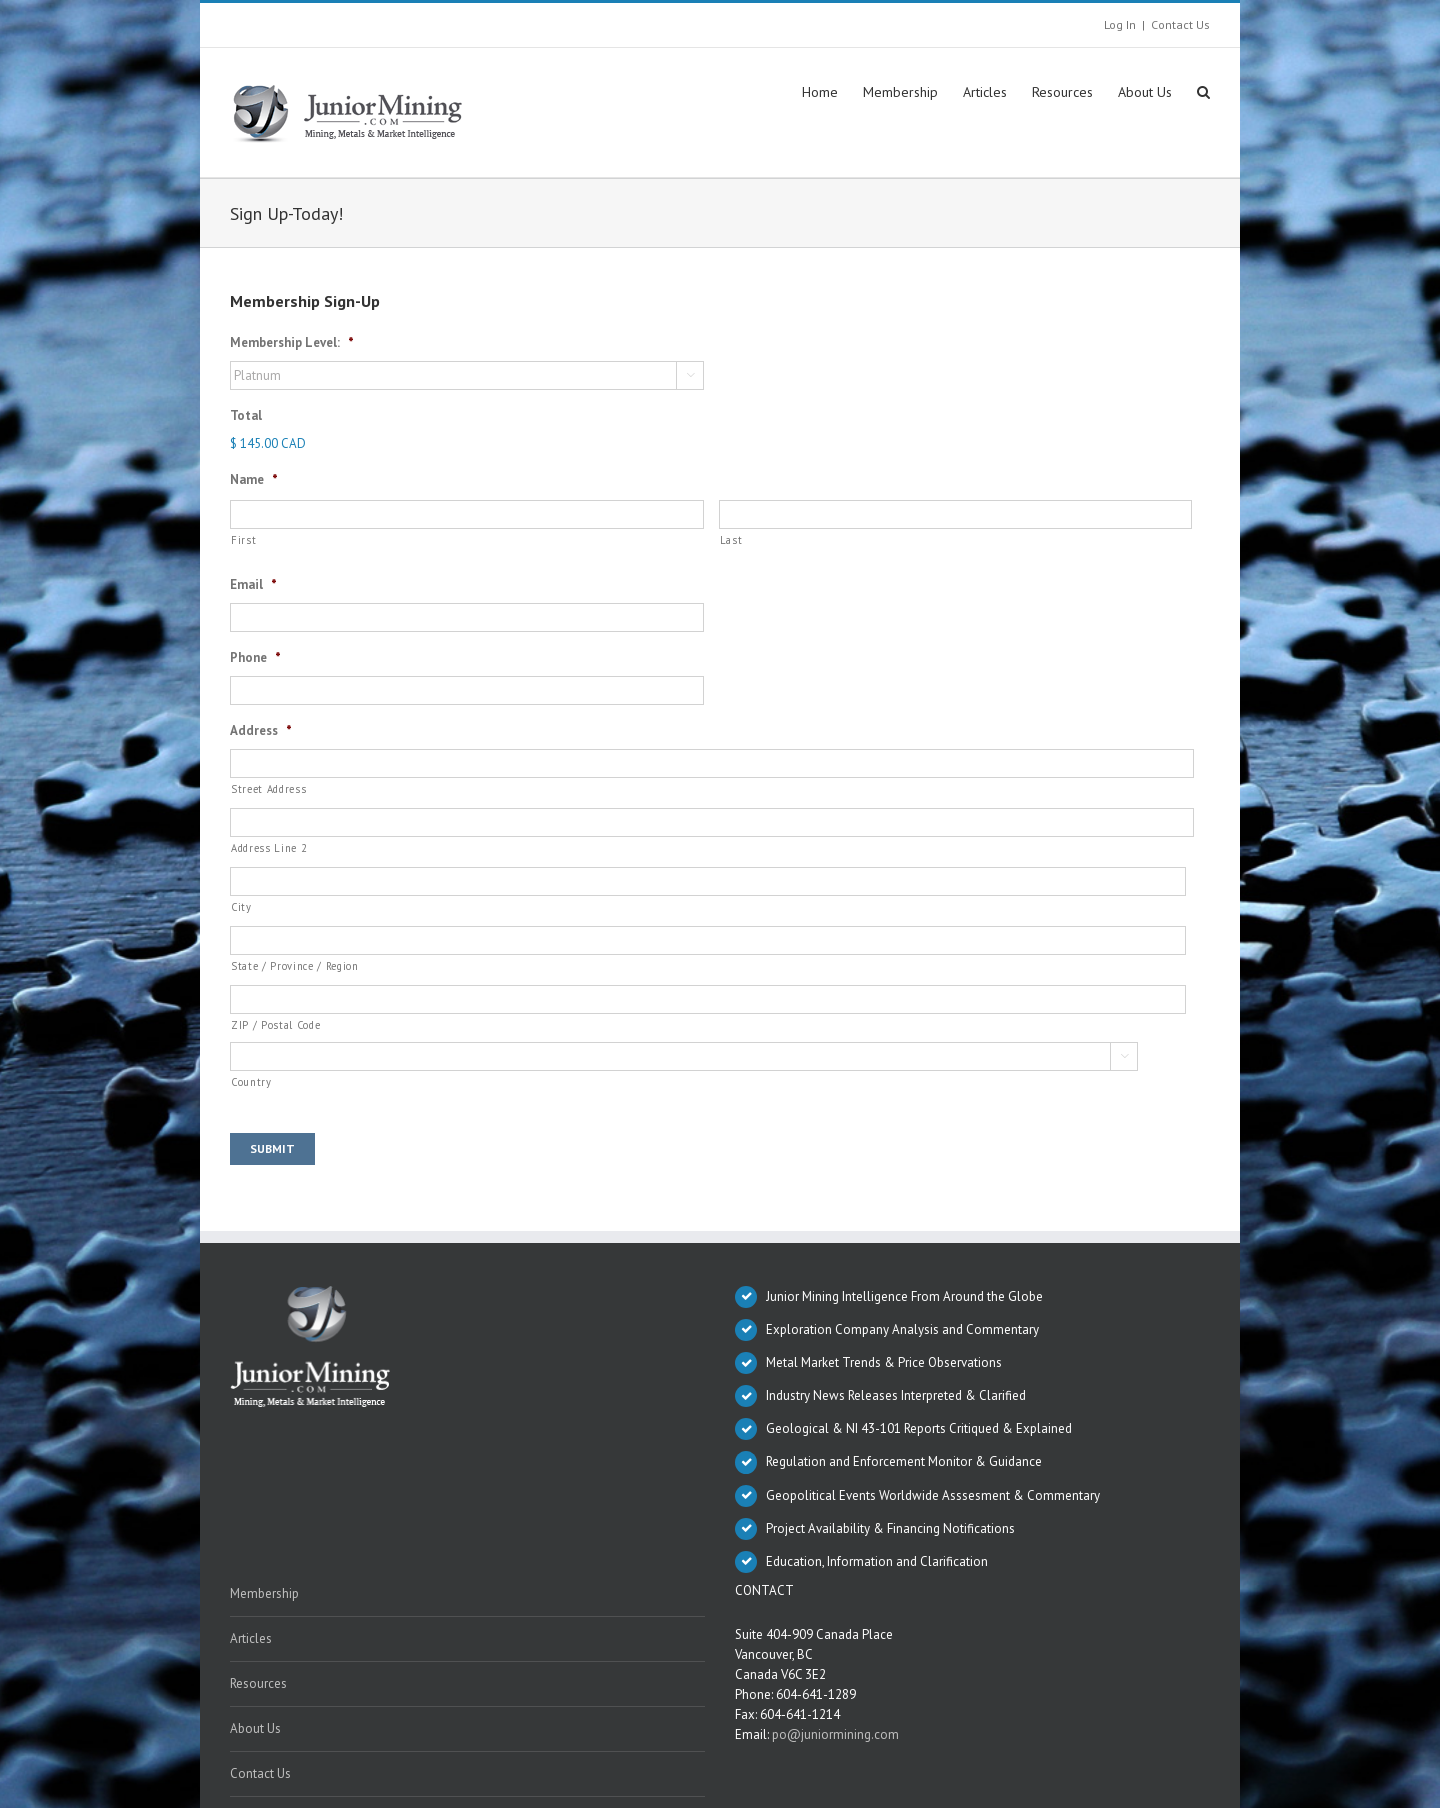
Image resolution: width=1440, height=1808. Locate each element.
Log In (1120, 24)
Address (261, 731)
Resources (258, 1683)
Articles (251, 1638)
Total (246, 416)
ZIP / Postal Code (275, 1025)
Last (731, 540)
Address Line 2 (269, 848)
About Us (255, 1728)
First (243, 540)
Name (254, 480)
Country (251, 1082)
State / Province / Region (295, 966)
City (241, 907)
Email (253, 585)
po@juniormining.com (835, 1734)
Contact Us (1180, 24)
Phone (255, 658)
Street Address (268, 789)
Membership (264, 1593)
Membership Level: (292, 343)
